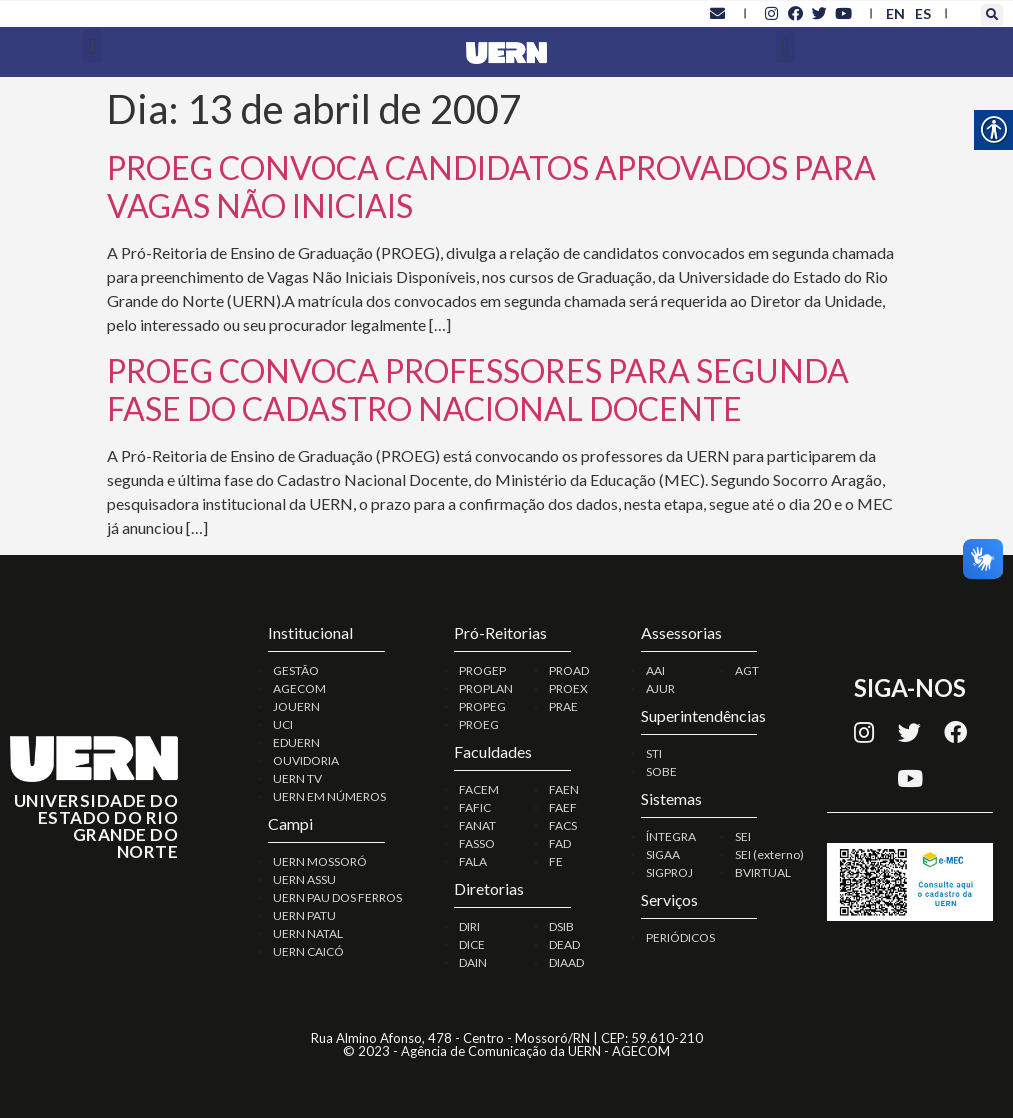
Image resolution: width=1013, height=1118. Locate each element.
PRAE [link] (563, 706)
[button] (992, 15)
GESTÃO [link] (296, 670)
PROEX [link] (568, 688)
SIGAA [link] (663, 854)
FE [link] (556, 861)
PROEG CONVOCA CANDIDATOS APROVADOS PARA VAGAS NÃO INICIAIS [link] (491, 186)
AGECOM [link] (299, 688)
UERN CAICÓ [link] (308, 951)
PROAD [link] (569, 670)
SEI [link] (743, 836)
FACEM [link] (479, 789)
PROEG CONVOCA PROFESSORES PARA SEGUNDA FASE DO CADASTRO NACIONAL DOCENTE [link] (478, 389)
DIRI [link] (469, 926)
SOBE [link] (661, 771)
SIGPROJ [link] (669, 872)
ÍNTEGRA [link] (671, 836)
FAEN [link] (564, 789)
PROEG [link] (479, 724)
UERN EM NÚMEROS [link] (329, 796)
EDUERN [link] (296, 742)
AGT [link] (747, 670)
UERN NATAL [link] (308, 933)
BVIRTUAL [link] (763, 872)
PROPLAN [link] (486, 688)
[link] (718, 13)
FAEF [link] (563, 807)
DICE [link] (472, 944)
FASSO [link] (477, 843)
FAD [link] (560, 843)
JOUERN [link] (296, 706)
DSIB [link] (561, 926)
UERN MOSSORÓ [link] (320, 861)
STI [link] (654, 753)
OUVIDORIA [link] (306, 760)
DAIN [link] (473, 962)
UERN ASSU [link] (304, 879)
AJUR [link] (660, 688)
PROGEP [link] (482, 670)
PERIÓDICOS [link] (680, 937)
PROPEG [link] (482, 706)
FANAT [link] (477, 825)
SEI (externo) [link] (769, 854)
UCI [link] (283, 724)
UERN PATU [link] (304, 915)
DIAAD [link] (566, 962)
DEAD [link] (564, 944)
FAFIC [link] (475, 807)
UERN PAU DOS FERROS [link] (337, 897)
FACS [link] (563, 825)
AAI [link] (655, 670)
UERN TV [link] (297, 778)
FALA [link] (473, 861)
